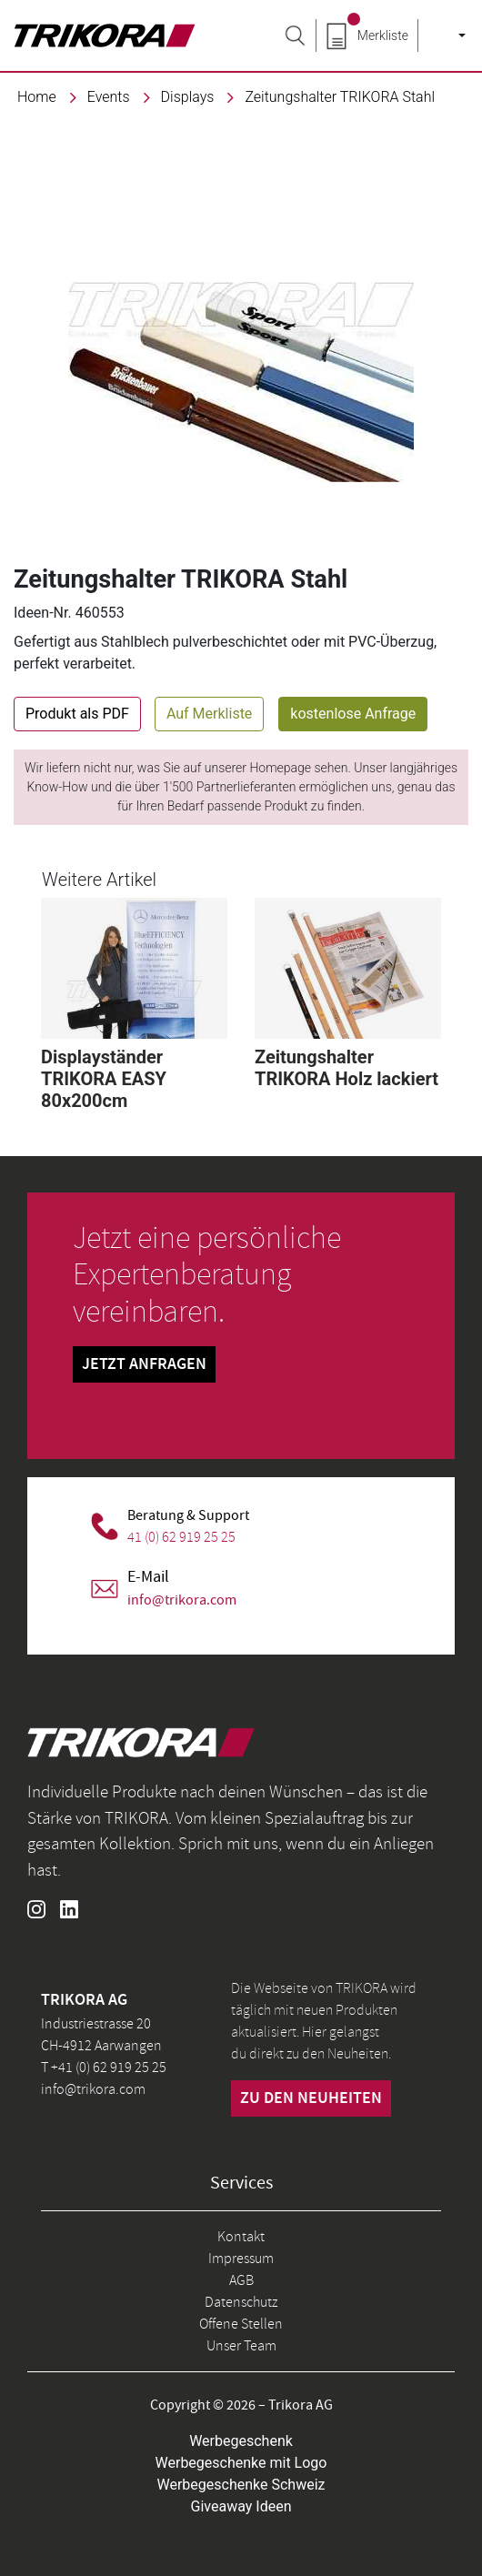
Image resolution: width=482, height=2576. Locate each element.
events (108, 97)
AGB (241, 2280)
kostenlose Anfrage (353, 713)
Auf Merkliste (209, 713)
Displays (188, 97)
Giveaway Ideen (241, 2506)
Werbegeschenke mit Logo (241, 2462)
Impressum (241, 2258)
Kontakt (241, 2237)
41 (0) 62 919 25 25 (181, 1537)
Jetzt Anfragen (144, 1364)
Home (36, 97)
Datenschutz (241, 2302)
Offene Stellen (241, 2324)
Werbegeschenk (241, 2441)
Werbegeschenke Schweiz (241, 2484)
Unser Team (241, 2346)
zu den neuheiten (311, 2098)
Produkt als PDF (77, 713)
